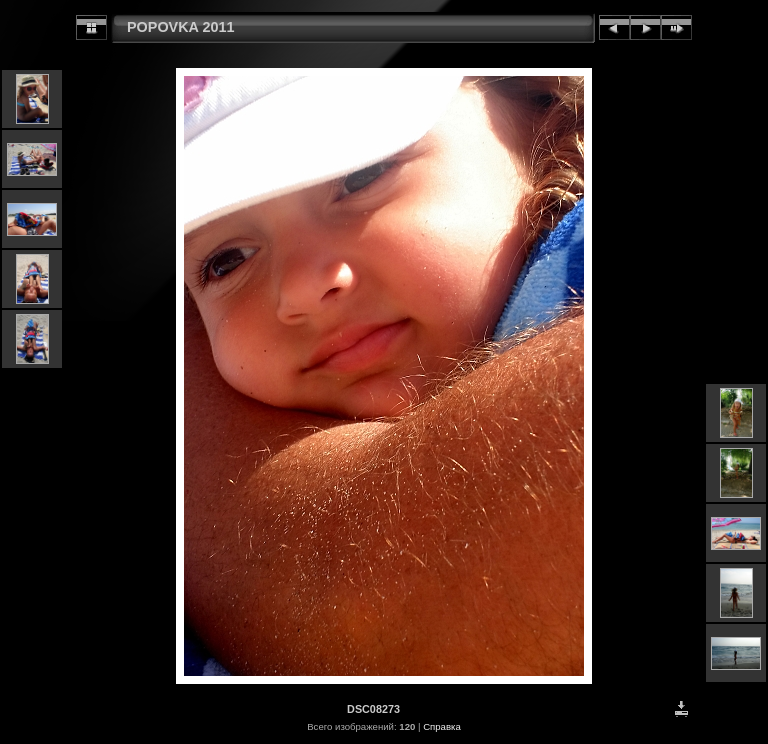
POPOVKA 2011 (180, 27)
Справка (442, 726)
